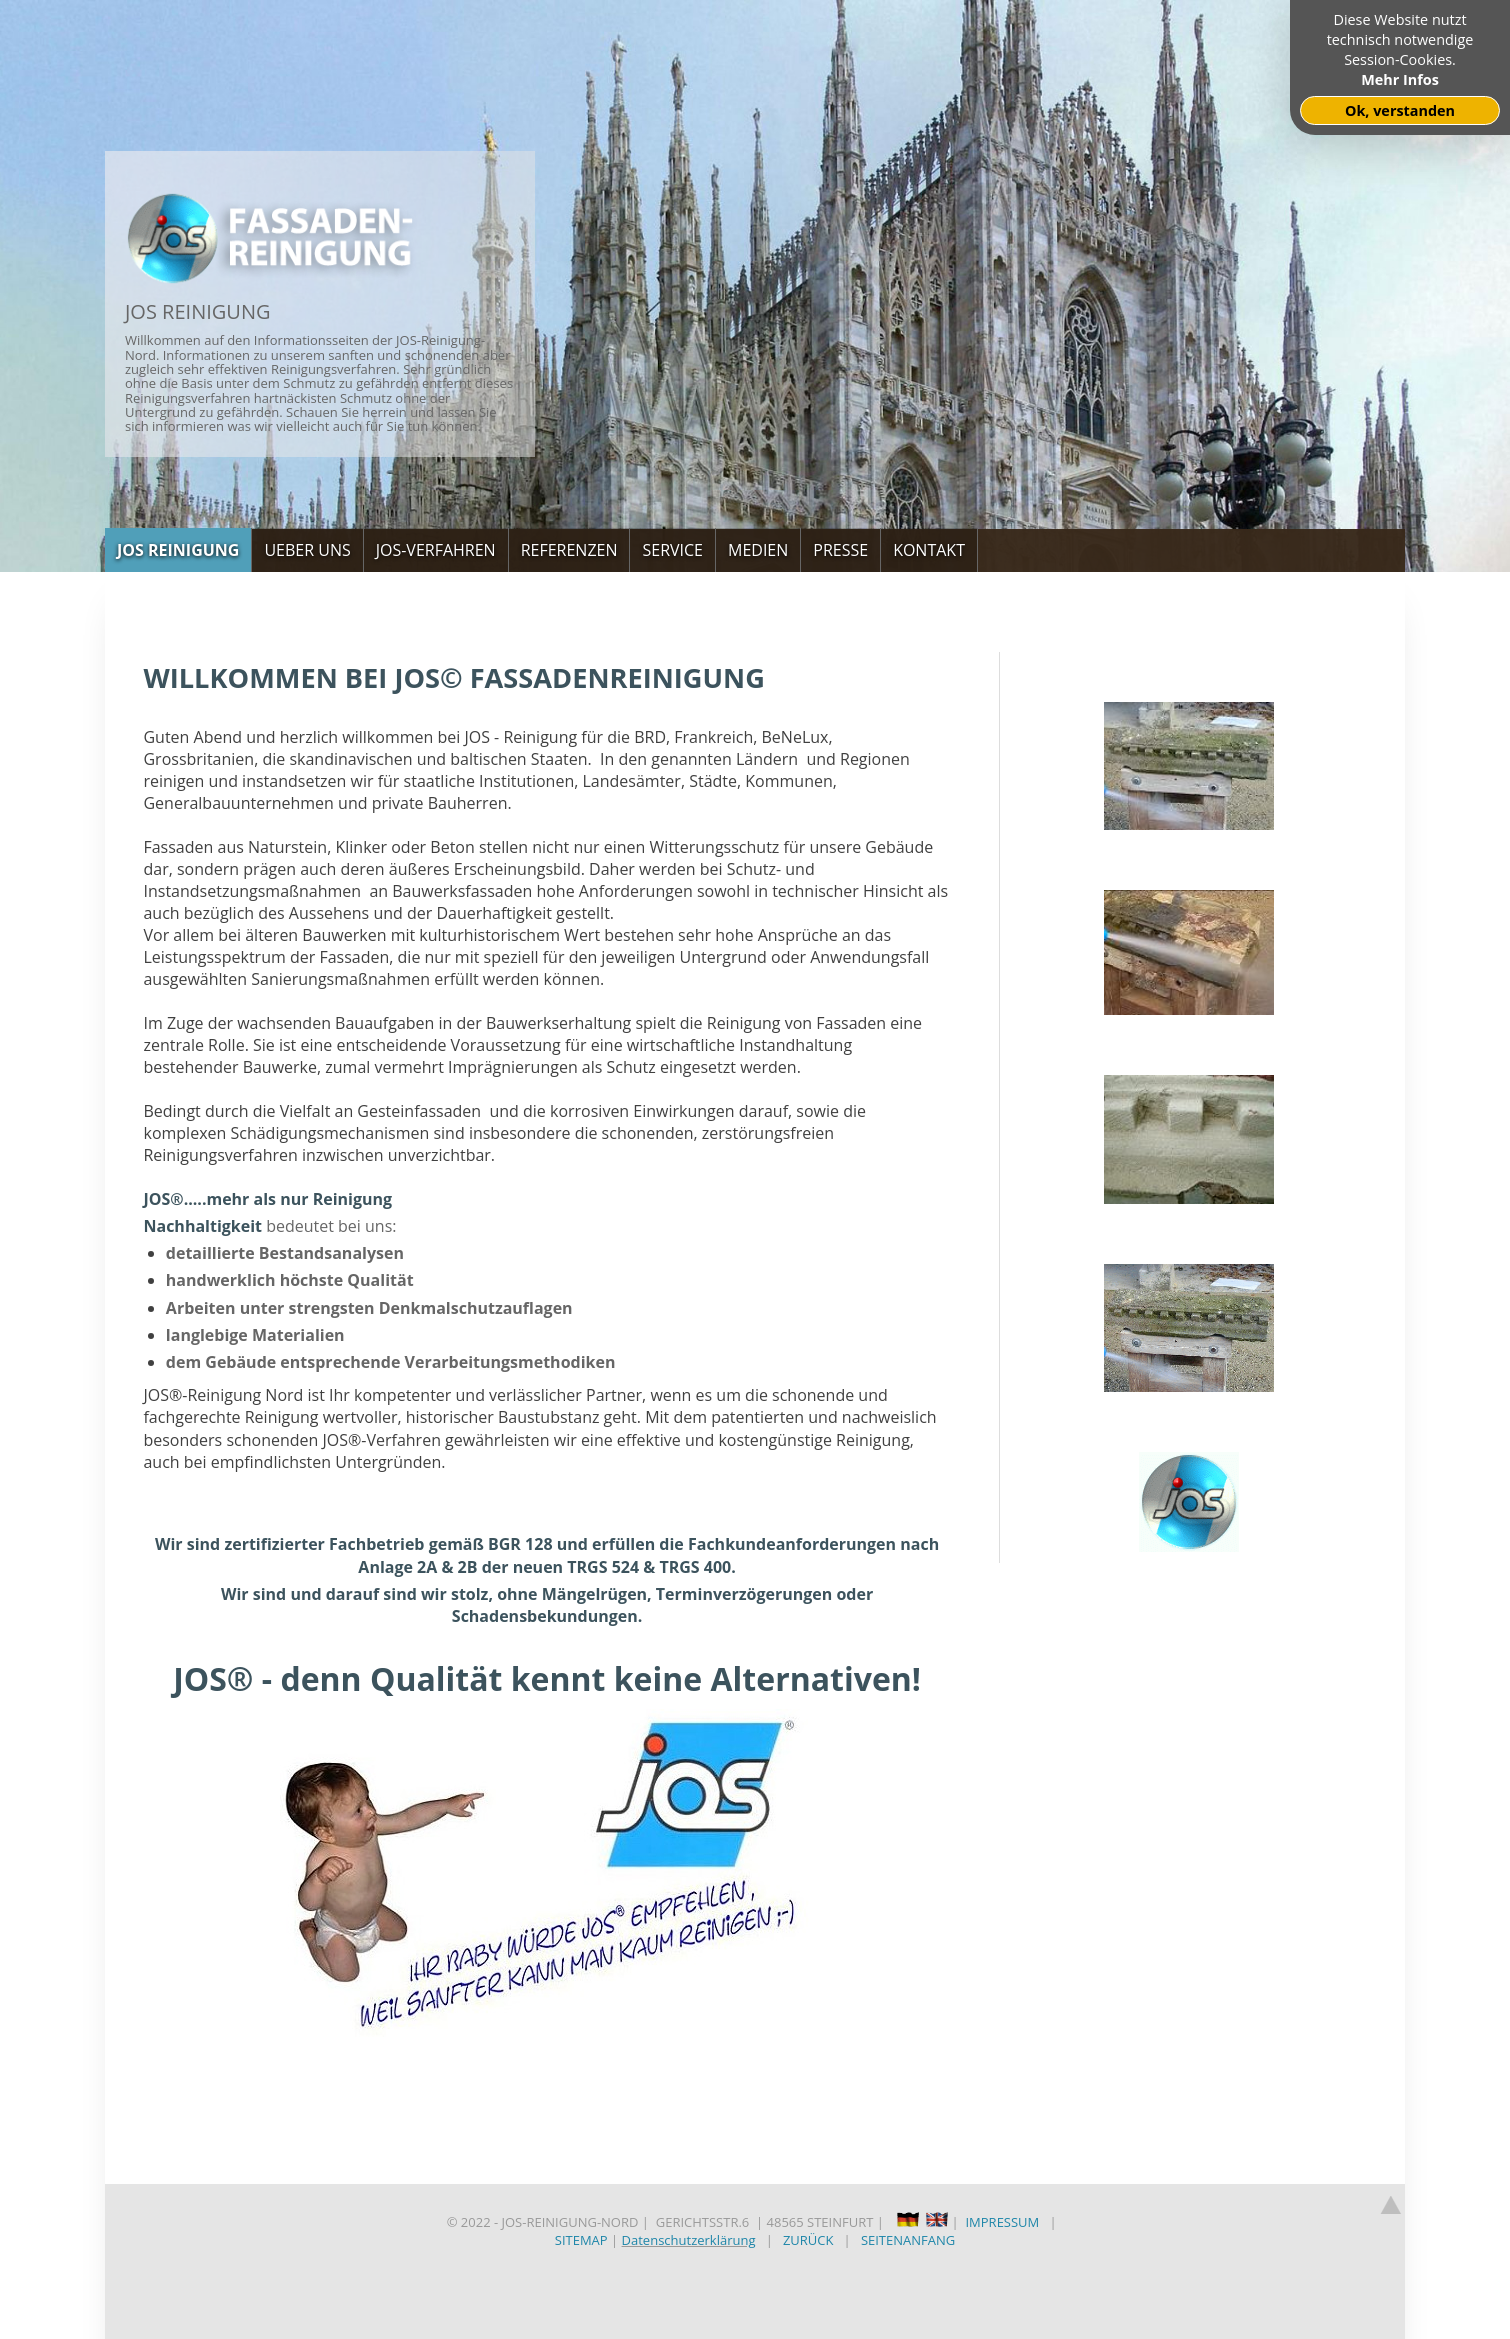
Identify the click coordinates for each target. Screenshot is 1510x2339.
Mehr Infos (1400, 79)
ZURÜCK (808, 2240)
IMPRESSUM (1002, 2222)
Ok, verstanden (1400, 110)
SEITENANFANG (908, 2240)
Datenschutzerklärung (689, 2240)
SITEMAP (581, 2240)
